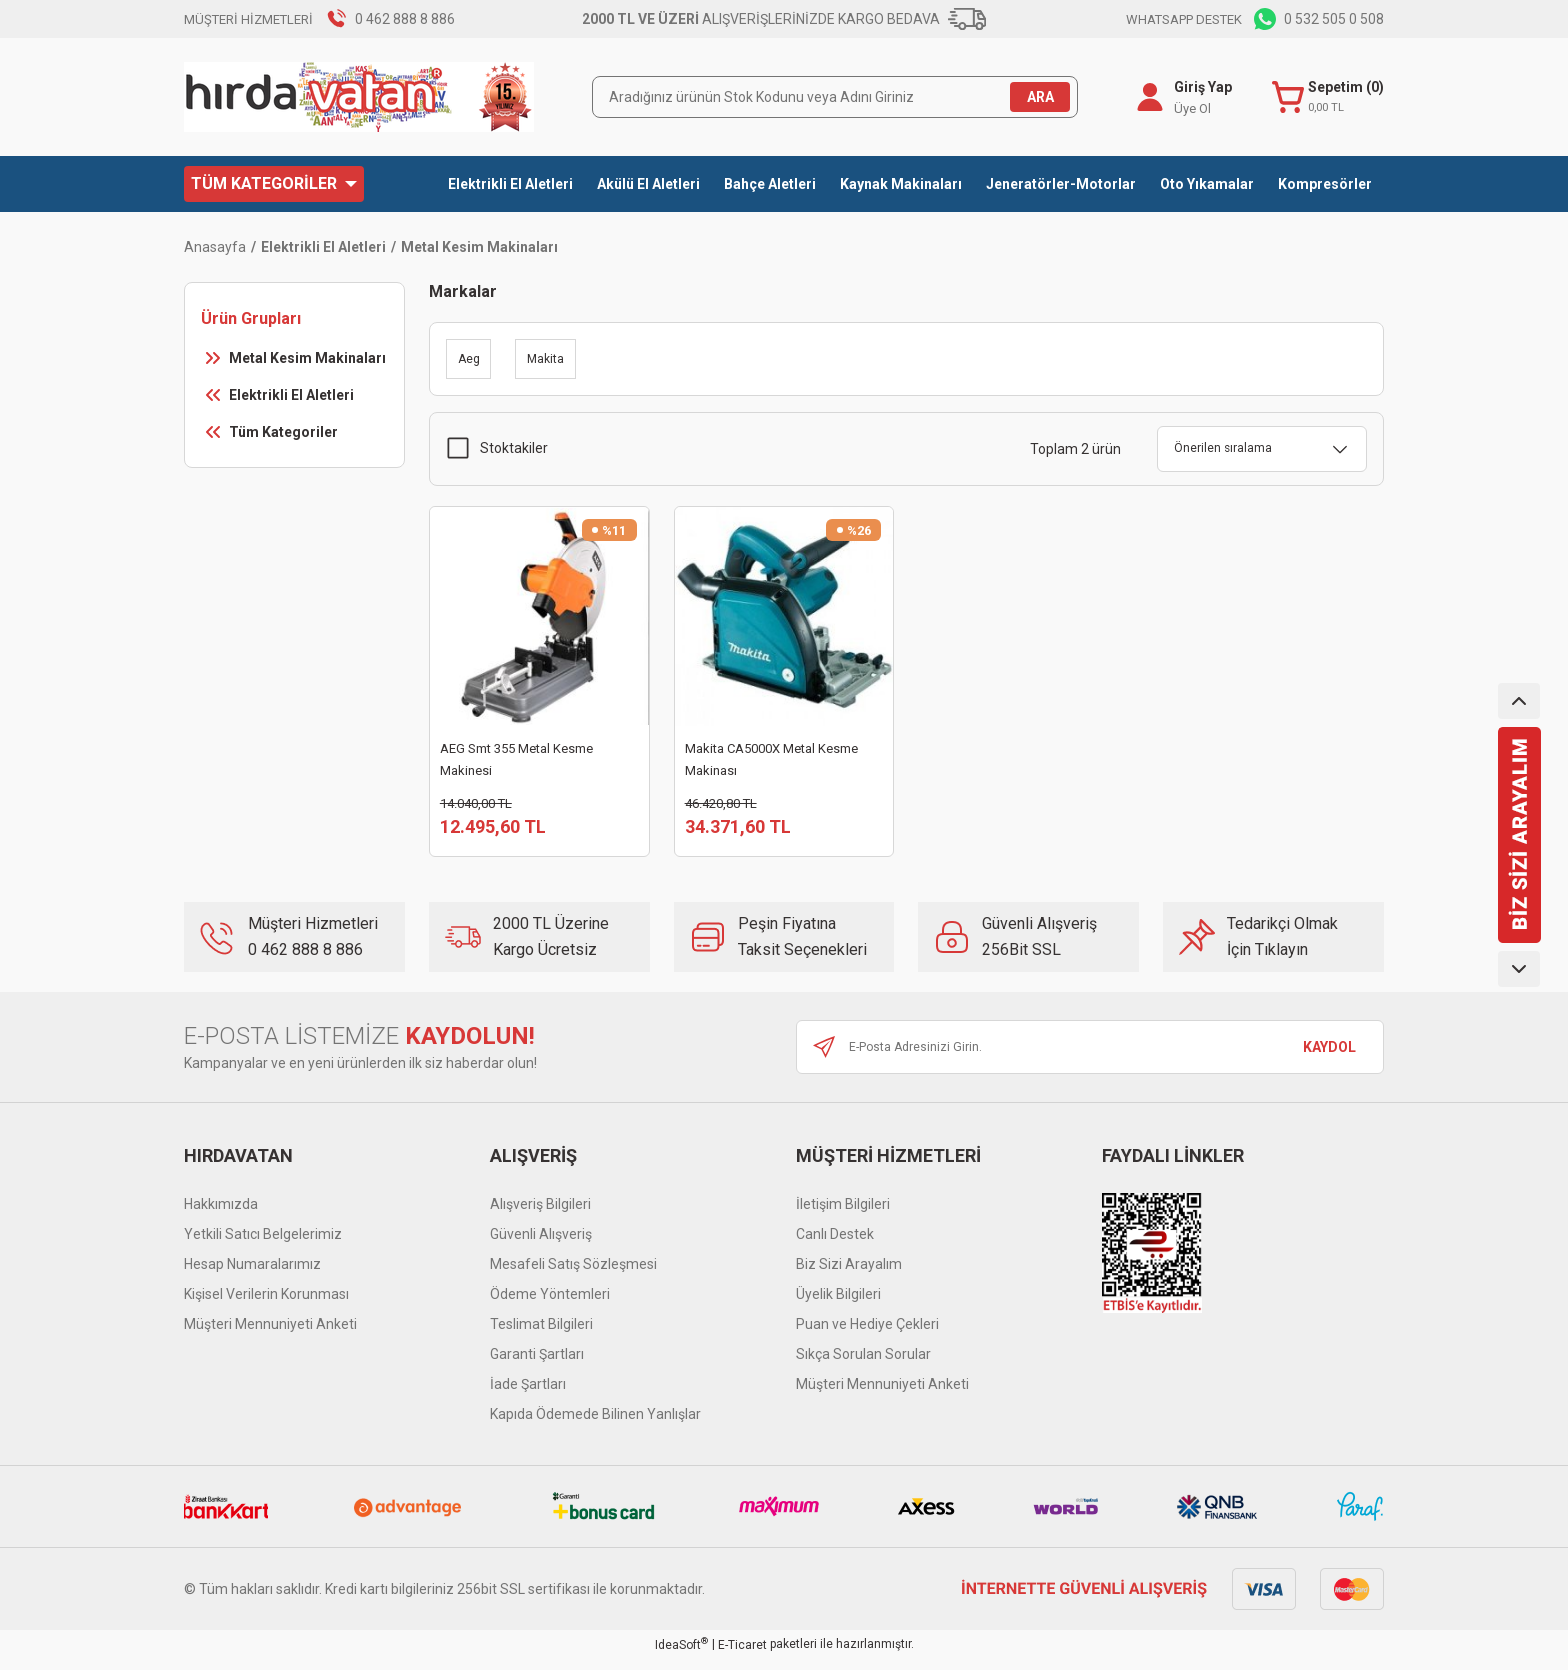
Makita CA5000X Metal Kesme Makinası (771, 759)
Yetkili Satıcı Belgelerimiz (263, 1245)
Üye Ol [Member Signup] (1188, 108)
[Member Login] (1146, 97)
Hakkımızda (221, 1215)
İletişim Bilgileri (843, 1215)
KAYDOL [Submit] (1329, 1058)
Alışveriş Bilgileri (540, 1215)
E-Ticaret (742, 1656)
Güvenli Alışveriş (541, 1245)
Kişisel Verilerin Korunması (266, 1305)
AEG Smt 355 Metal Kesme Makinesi (516, 759)
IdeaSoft (681, 1655)
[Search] (835, 97)
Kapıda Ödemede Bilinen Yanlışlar (595, 1425)
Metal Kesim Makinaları (479, 247)
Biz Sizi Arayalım (849, 1275)
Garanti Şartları (537, 1365)
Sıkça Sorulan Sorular (863, 1365)
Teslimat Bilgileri (541, 1335)
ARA (1040, 97)
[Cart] (1326, 97)
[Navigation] (274, 184)
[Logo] (359, 97)
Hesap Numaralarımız (252, 1275)
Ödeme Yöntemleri (550, 1305)
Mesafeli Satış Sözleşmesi (573, 1275)
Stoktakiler (514, 448)
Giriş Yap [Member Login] (1199, 87)
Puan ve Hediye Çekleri (867, 1335)
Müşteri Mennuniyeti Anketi (270, 1335)
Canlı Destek (835, 1245)
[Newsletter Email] (1090, 1058)
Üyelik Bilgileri (838, 1305)
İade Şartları (528, 1395)
